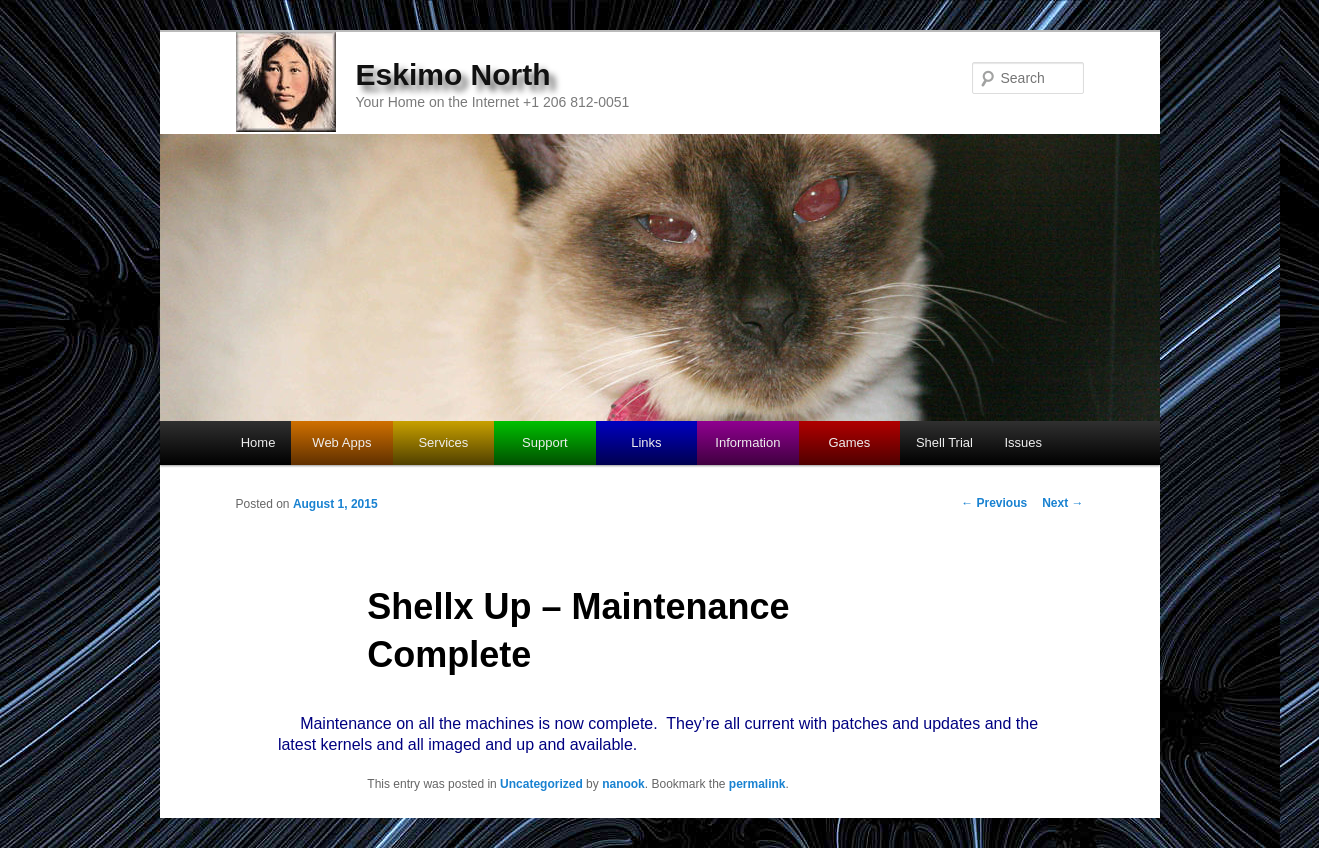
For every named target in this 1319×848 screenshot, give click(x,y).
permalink (757, 784)
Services (443, 442)
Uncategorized (541, 784)
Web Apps (341, 442)
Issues (1023, 442)
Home (258, 442)
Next (1062, 503)
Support (545, 442)
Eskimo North (453, 74)
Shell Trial (944, 442)
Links (646, 442)
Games (849, 442)
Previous (994, 503)
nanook (623, 784)
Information (747, 442)
